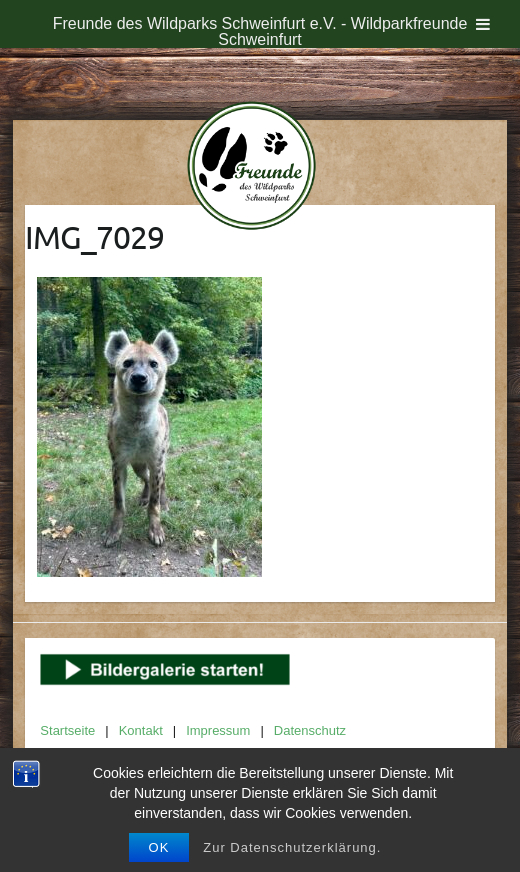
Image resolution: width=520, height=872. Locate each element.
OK (159, 847)
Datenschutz (310, 730)
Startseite (67, 730)
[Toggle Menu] (483, 24)
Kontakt (141, 730)
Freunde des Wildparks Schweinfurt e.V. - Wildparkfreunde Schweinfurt (260, 31)
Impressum (218, 730)
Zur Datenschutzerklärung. (292, 847)
